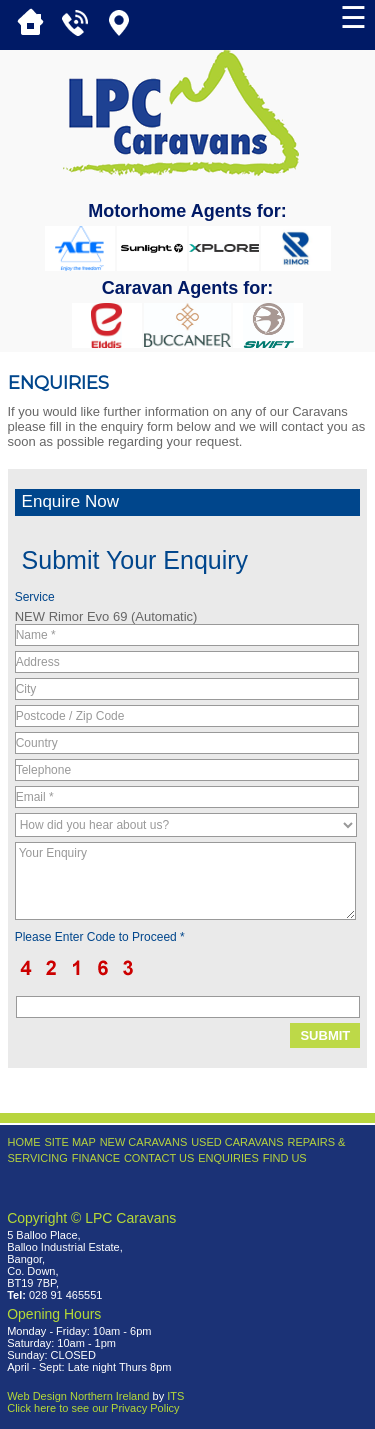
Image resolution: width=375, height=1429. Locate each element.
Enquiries (228, 1158)
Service (35, 597)
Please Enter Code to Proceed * (100, 937)
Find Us (285, 1158)
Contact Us (159, 1158)
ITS (175, 1396)
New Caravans (144, 1142)
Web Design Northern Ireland (78, 1396)
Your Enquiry (185, 881)
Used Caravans (237, 1142)
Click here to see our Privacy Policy (93, 1408)
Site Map (69, 1142)
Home (24, 1142)
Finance (96, 1158)
